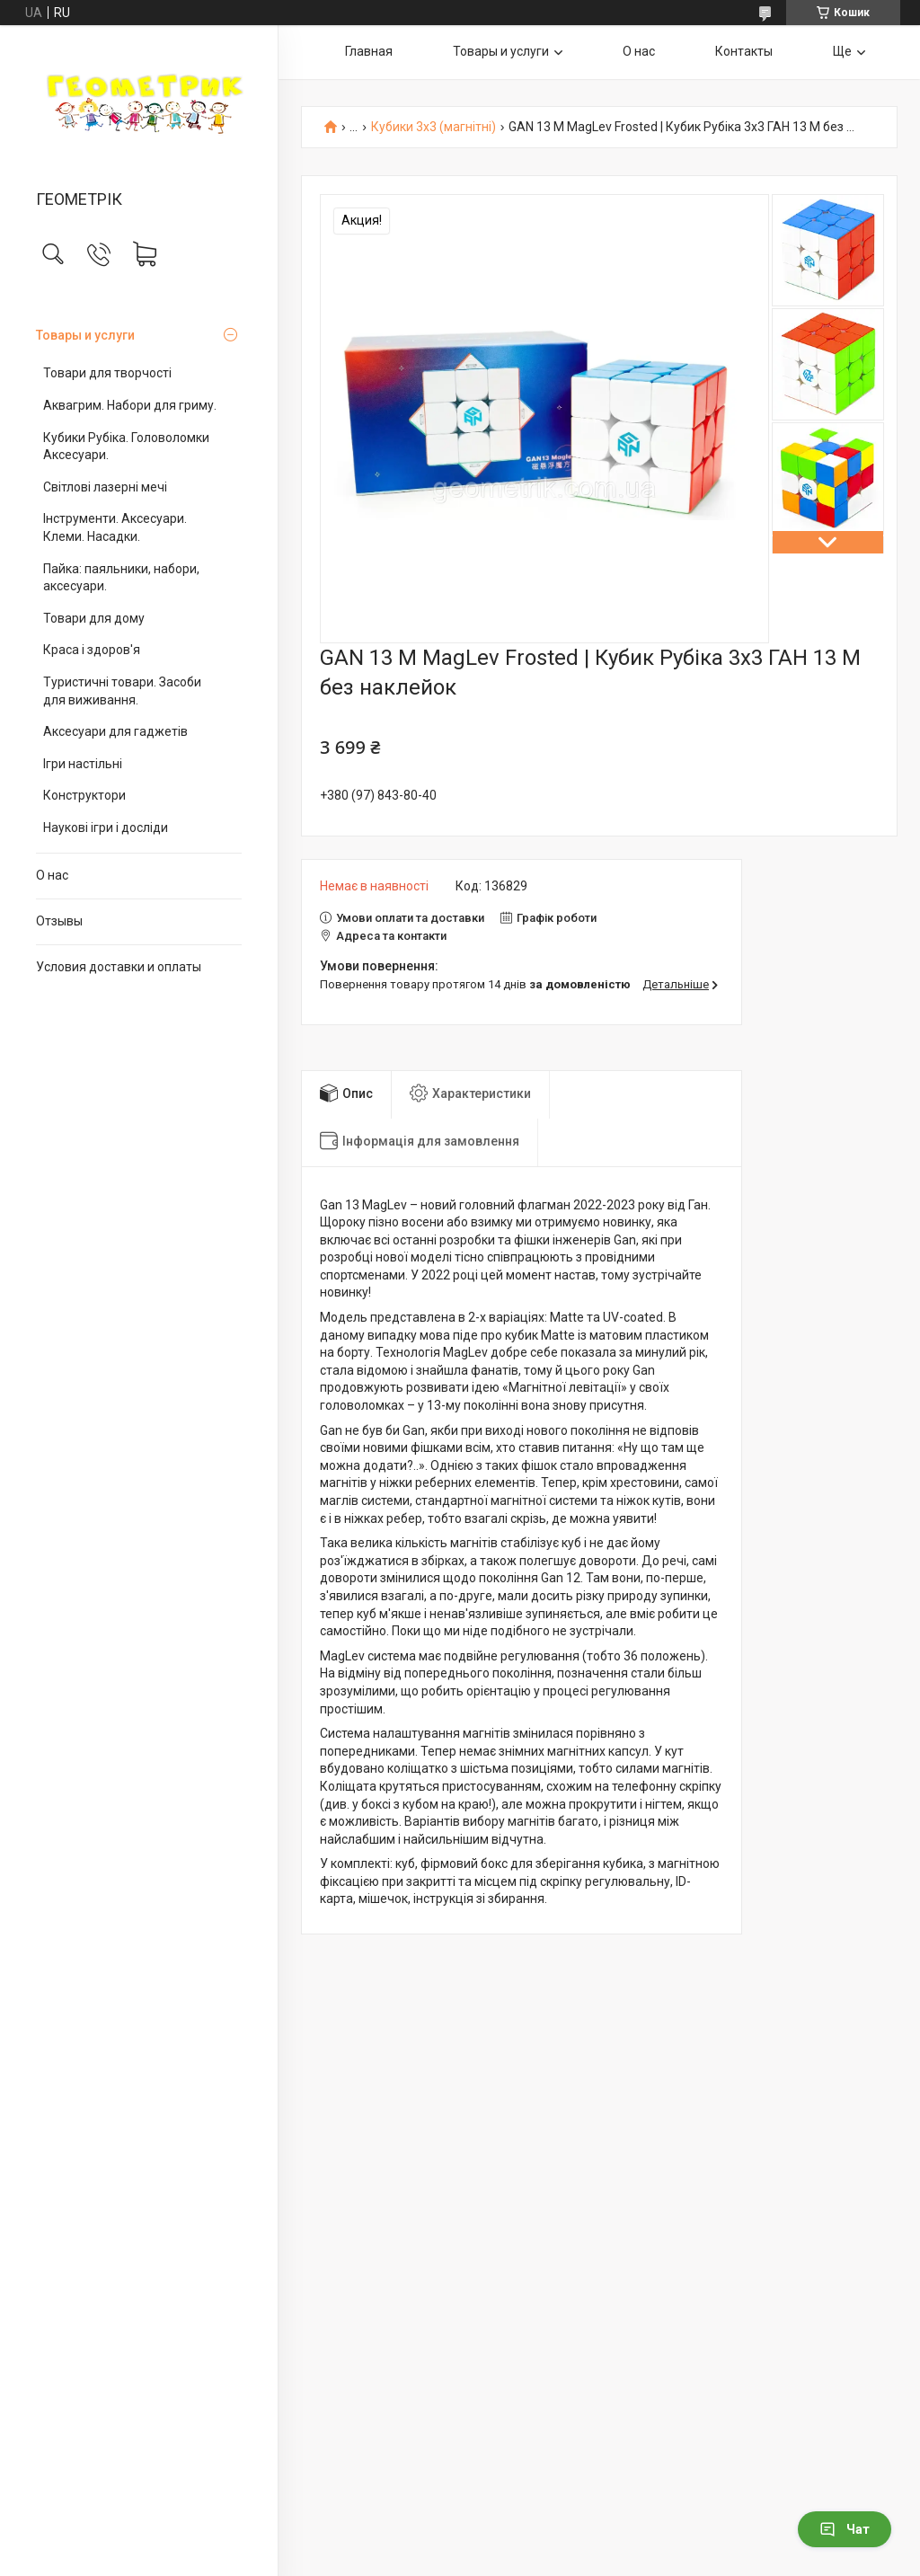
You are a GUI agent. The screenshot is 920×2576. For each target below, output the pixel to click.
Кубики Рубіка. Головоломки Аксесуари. (126, 446)
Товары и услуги (85, 335)
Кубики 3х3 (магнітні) (433, 127)
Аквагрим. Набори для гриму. (130, 405)
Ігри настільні (82, 764)
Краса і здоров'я (91, 649)
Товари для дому (94, 618)
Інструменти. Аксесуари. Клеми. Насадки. (115, 527)
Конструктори (84, 795)
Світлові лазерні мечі (105, 487)
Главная (369, 51)
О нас (52, 875)
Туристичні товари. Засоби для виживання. (122, 691)
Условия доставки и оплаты (118, 967)
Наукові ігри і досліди (105, 827)
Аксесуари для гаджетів (115, 731)
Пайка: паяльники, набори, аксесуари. (121, 578)
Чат (844, 2529)
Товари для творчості (107, 373)
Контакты (744, 51)
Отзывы (59, 921)
